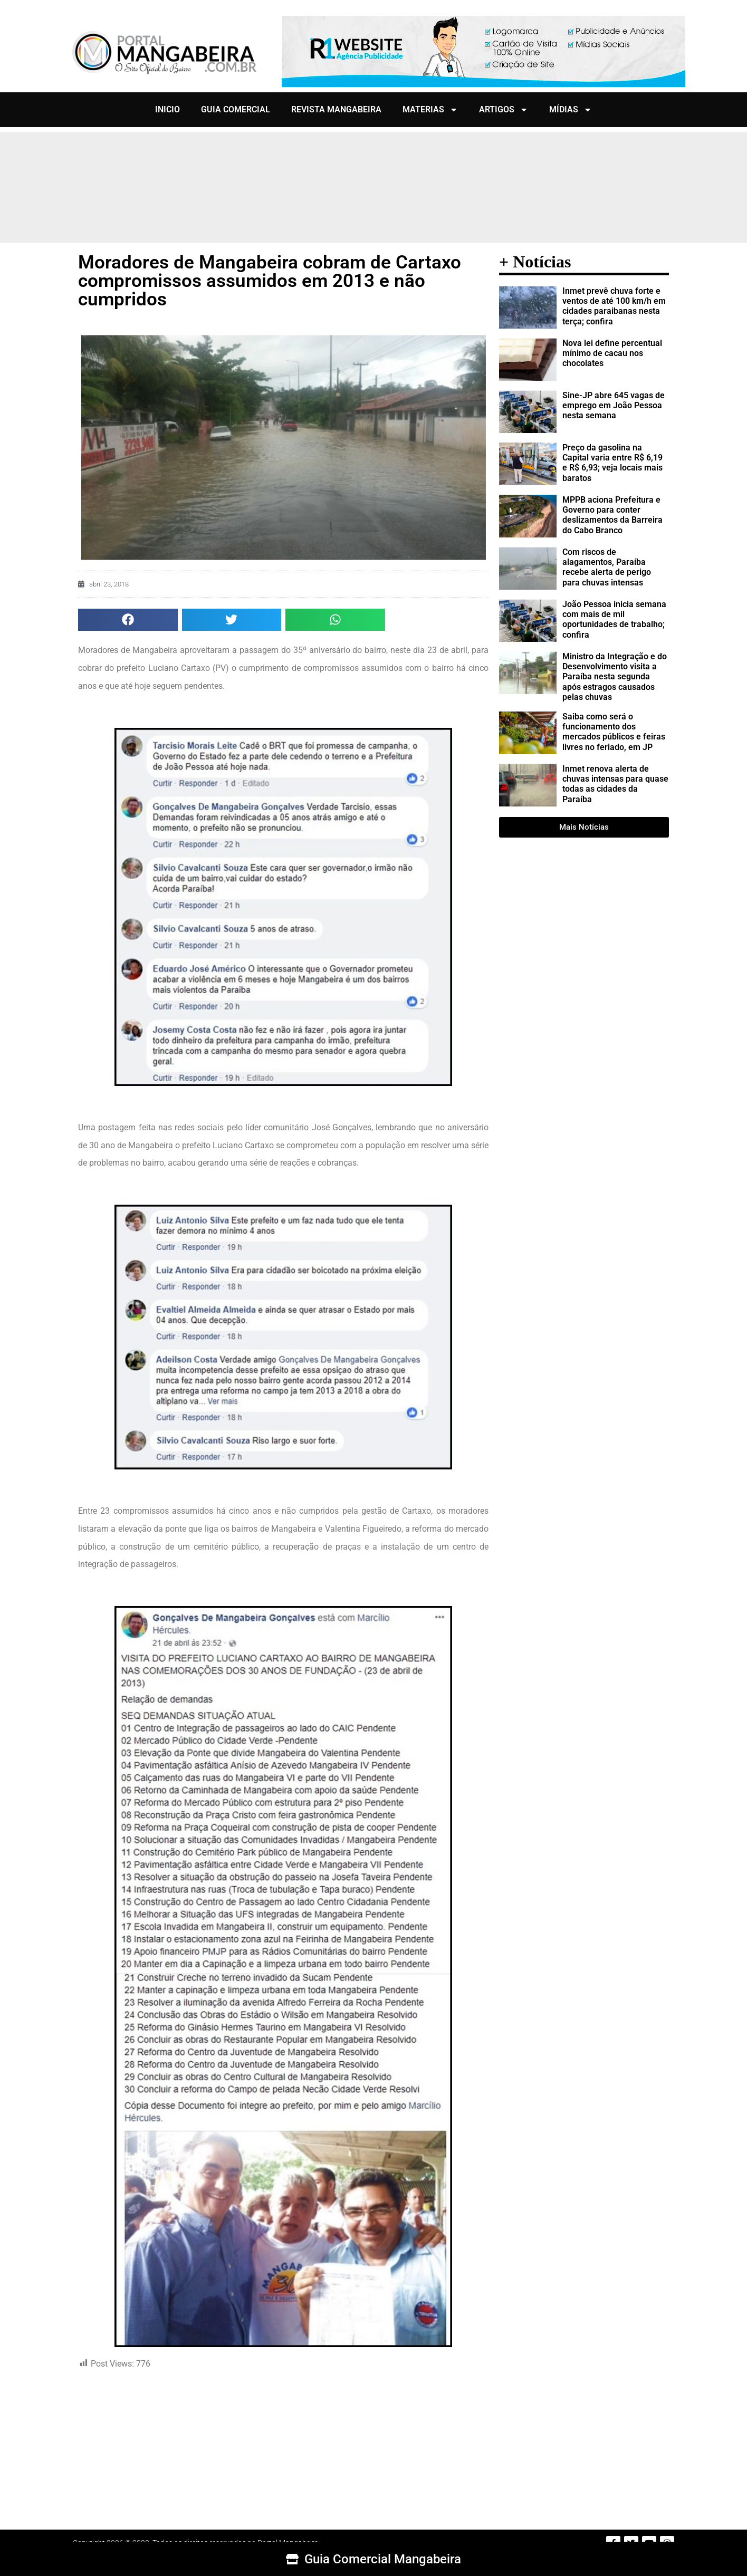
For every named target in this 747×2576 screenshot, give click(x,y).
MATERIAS (430, 109)
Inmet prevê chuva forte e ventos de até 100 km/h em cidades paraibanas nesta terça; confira (614, 306)
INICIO (167, 109)
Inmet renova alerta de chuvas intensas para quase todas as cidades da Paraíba (615, 784)
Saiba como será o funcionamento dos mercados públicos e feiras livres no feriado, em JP (613, 732)
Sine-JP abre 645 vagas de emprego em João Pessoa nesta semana (613, 405)
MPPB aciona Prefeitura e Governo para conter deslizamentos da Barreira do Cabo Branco (612, 515)
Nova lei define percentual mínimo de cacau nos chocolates (612, 353)
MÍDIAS (570, 109)
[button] (128, 620)
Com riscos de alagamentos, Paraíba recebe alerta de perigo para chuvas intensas (606, 567)
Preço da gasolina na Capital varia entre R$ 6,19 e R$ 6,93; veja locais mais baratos (612, 463)
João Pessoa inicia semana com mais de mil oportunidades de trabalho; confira (614, 619)
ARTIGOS (503, 109)
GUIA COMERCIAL (235, 109)
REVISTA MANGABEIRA (336, 109)
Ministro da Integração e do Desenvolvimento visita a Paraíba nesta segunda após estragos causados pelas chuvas (614, 676)
